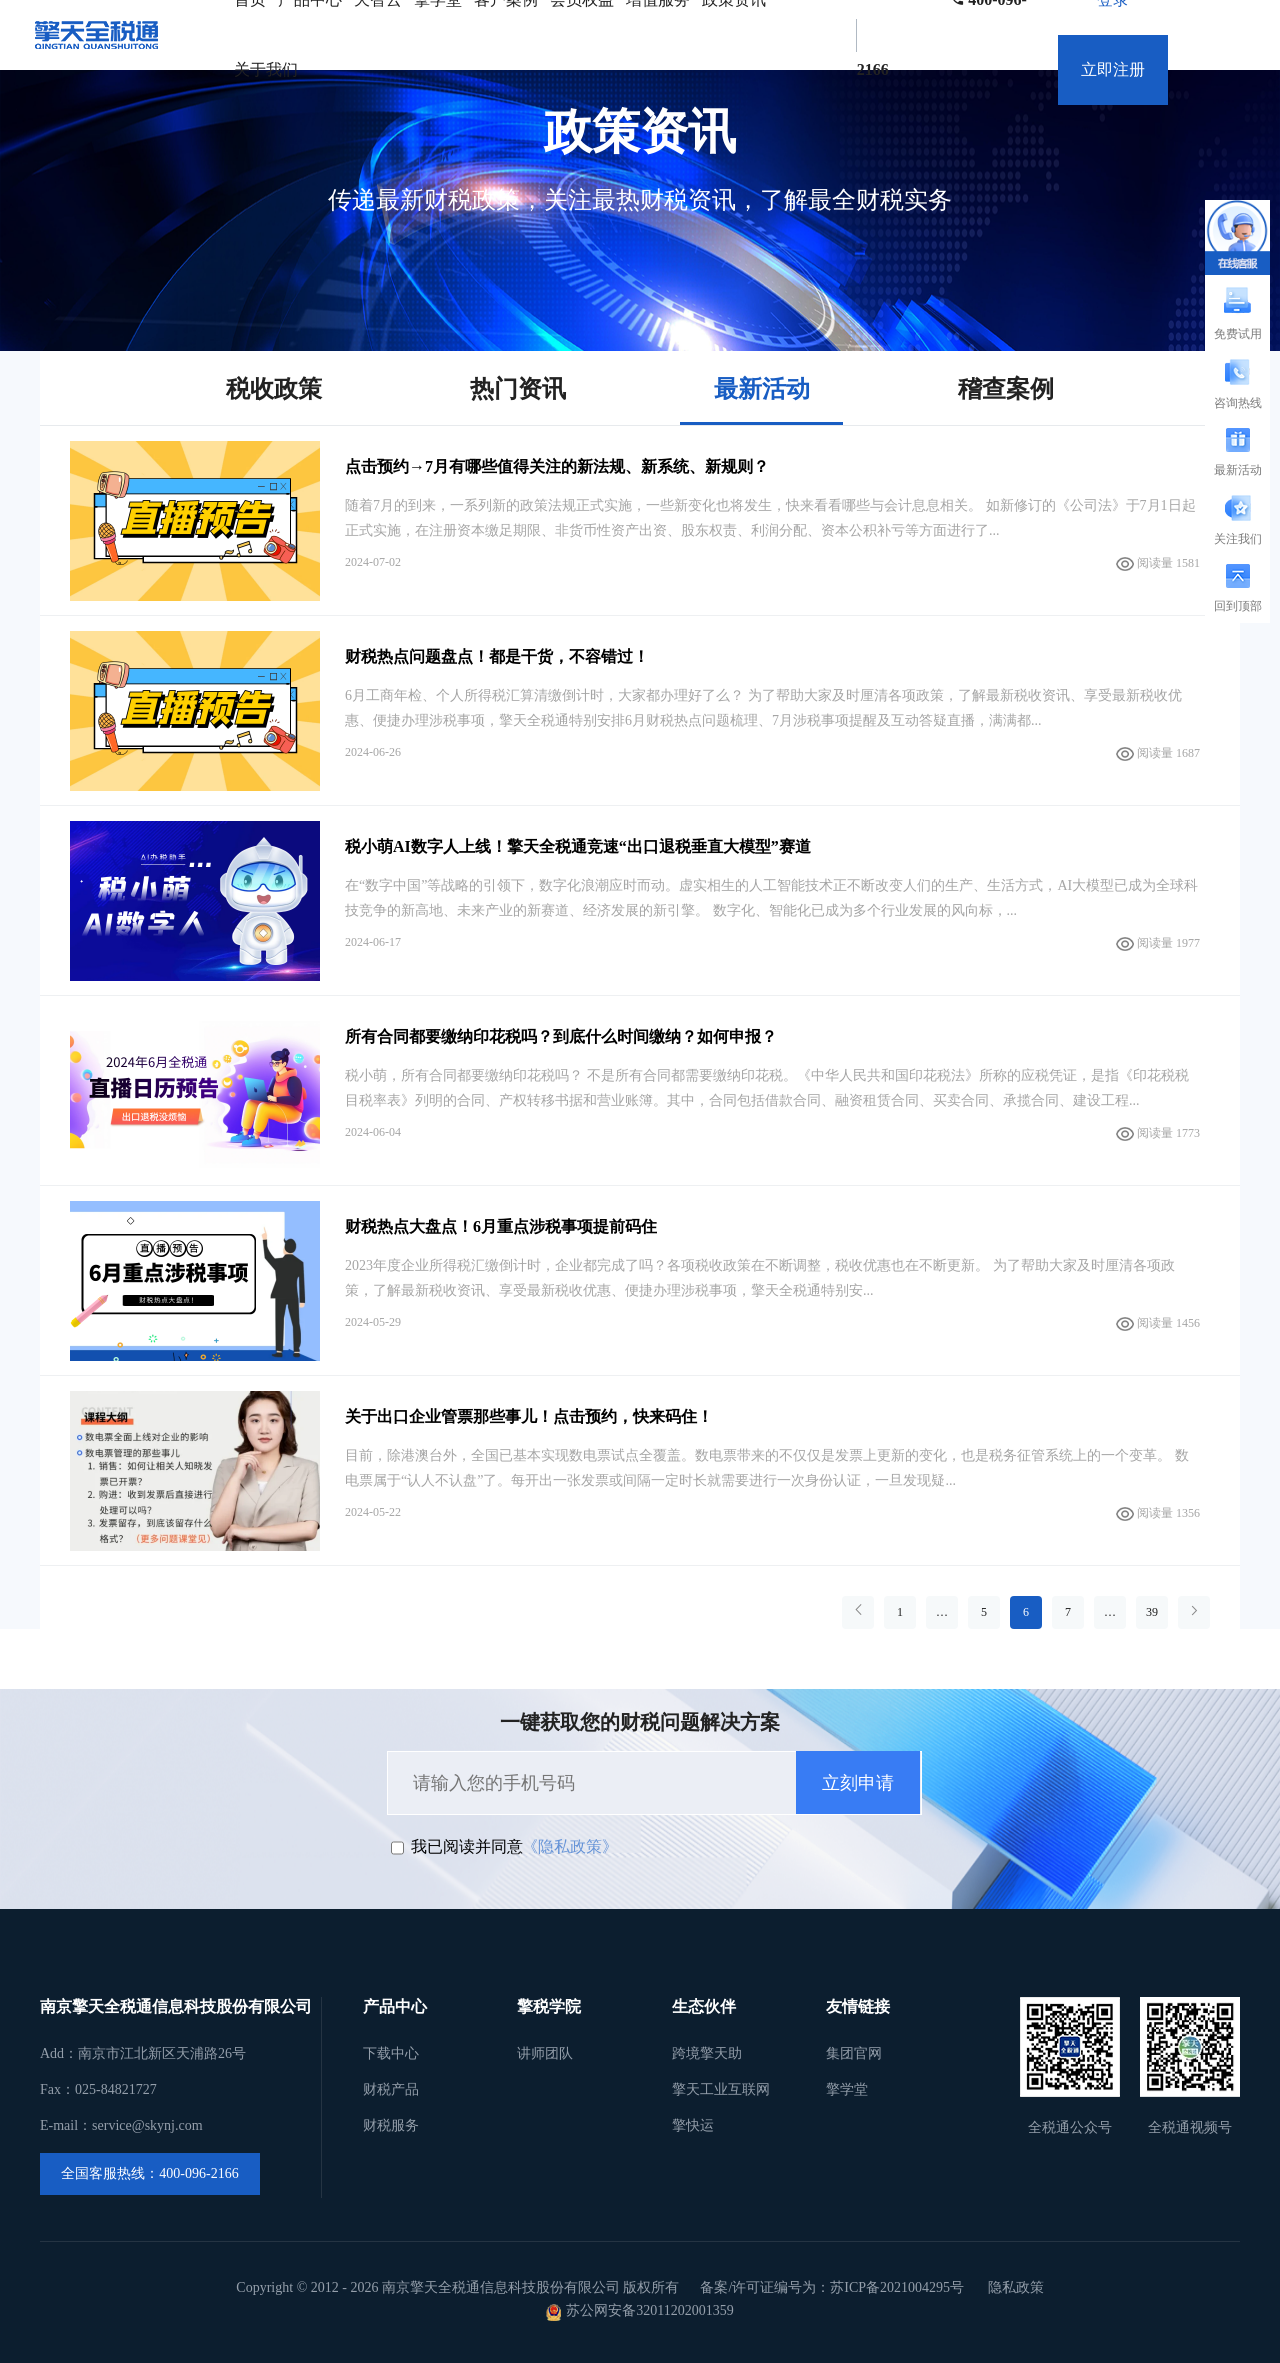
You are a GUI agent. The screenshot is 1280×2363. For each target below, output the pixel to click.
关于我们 (266, 69)
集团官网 (854, 2053)
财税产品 (391, 2089)
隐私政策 (1016, 2287)
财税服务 (391, 2125)
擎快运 (693, 2125)
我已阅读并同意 (467, 1846)
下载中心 (391, 2053)
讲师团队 (545, 2053)
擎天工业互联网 (721, 2089)
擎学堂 (847, 2089)
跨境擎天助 (707, 2053)
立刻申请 (858, 1783)
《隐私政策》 (570, 1846)
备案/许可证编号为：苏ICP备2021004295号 (832, 2287)
